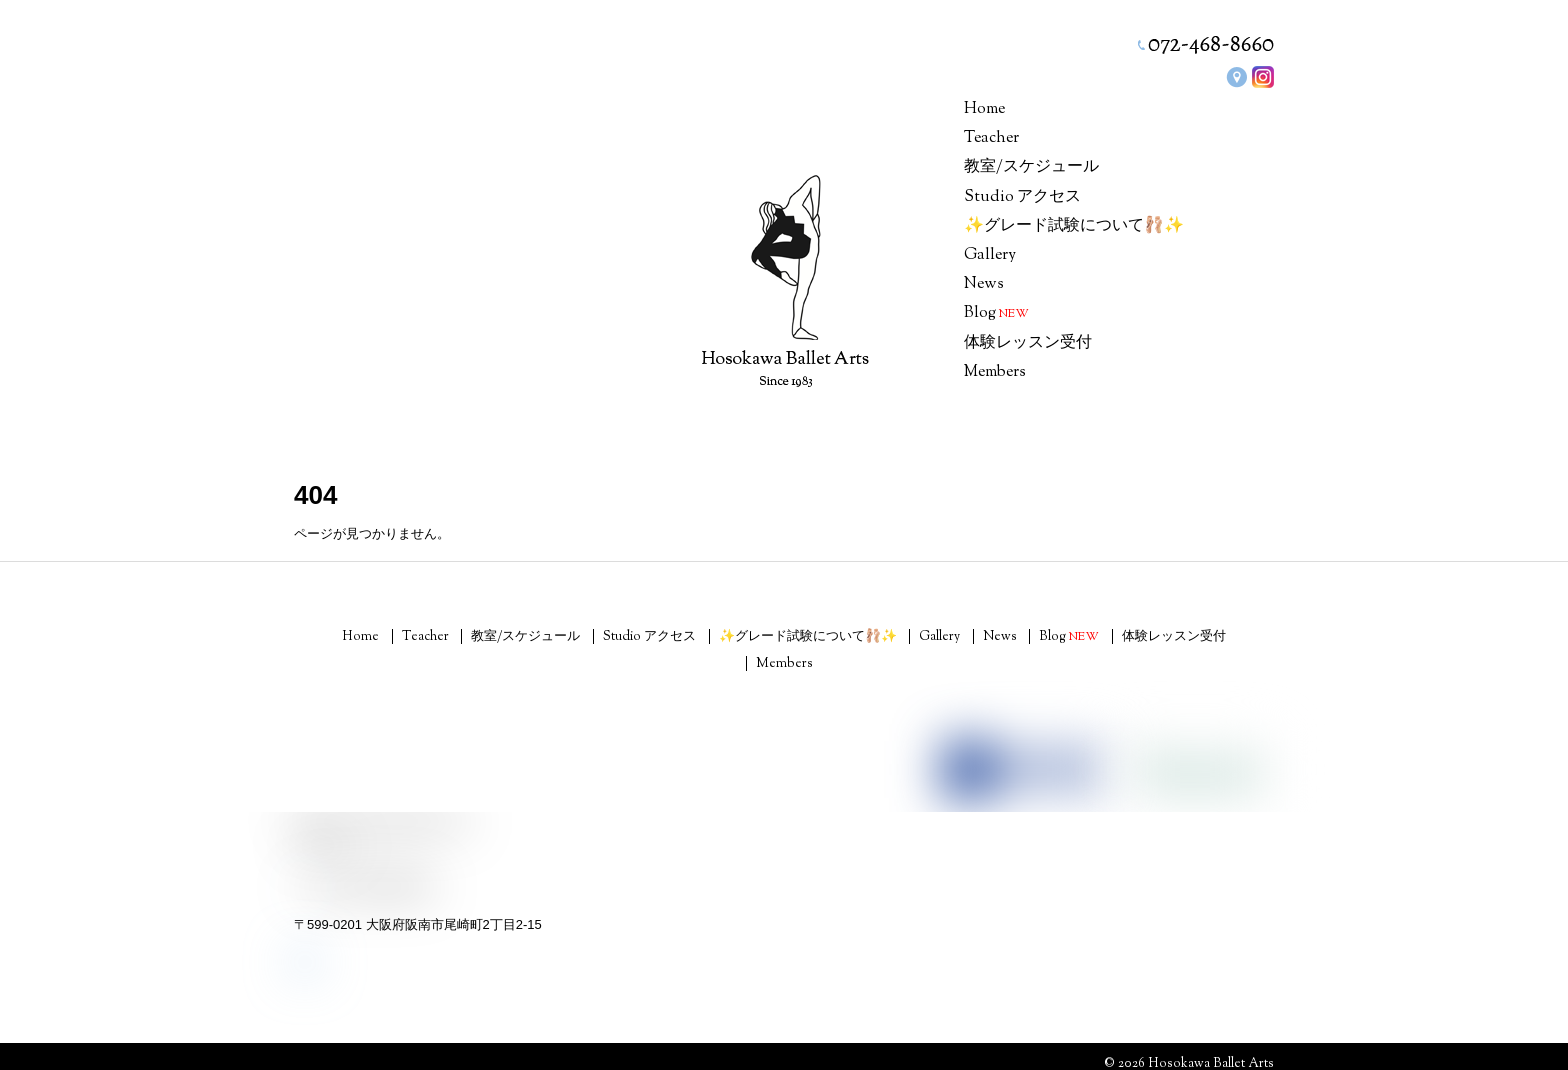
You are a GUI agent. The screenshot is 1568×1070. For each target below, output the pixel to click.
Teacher (991, 138)
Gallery (990, 255)
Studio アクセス (1022, 197)
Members (995, 372)
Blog (996, 313)
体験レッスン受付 (1028, 343)
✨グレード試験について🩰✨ (1074, 226)
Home (984, 109)
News (984, 284)
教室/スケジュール (1031, 167)
